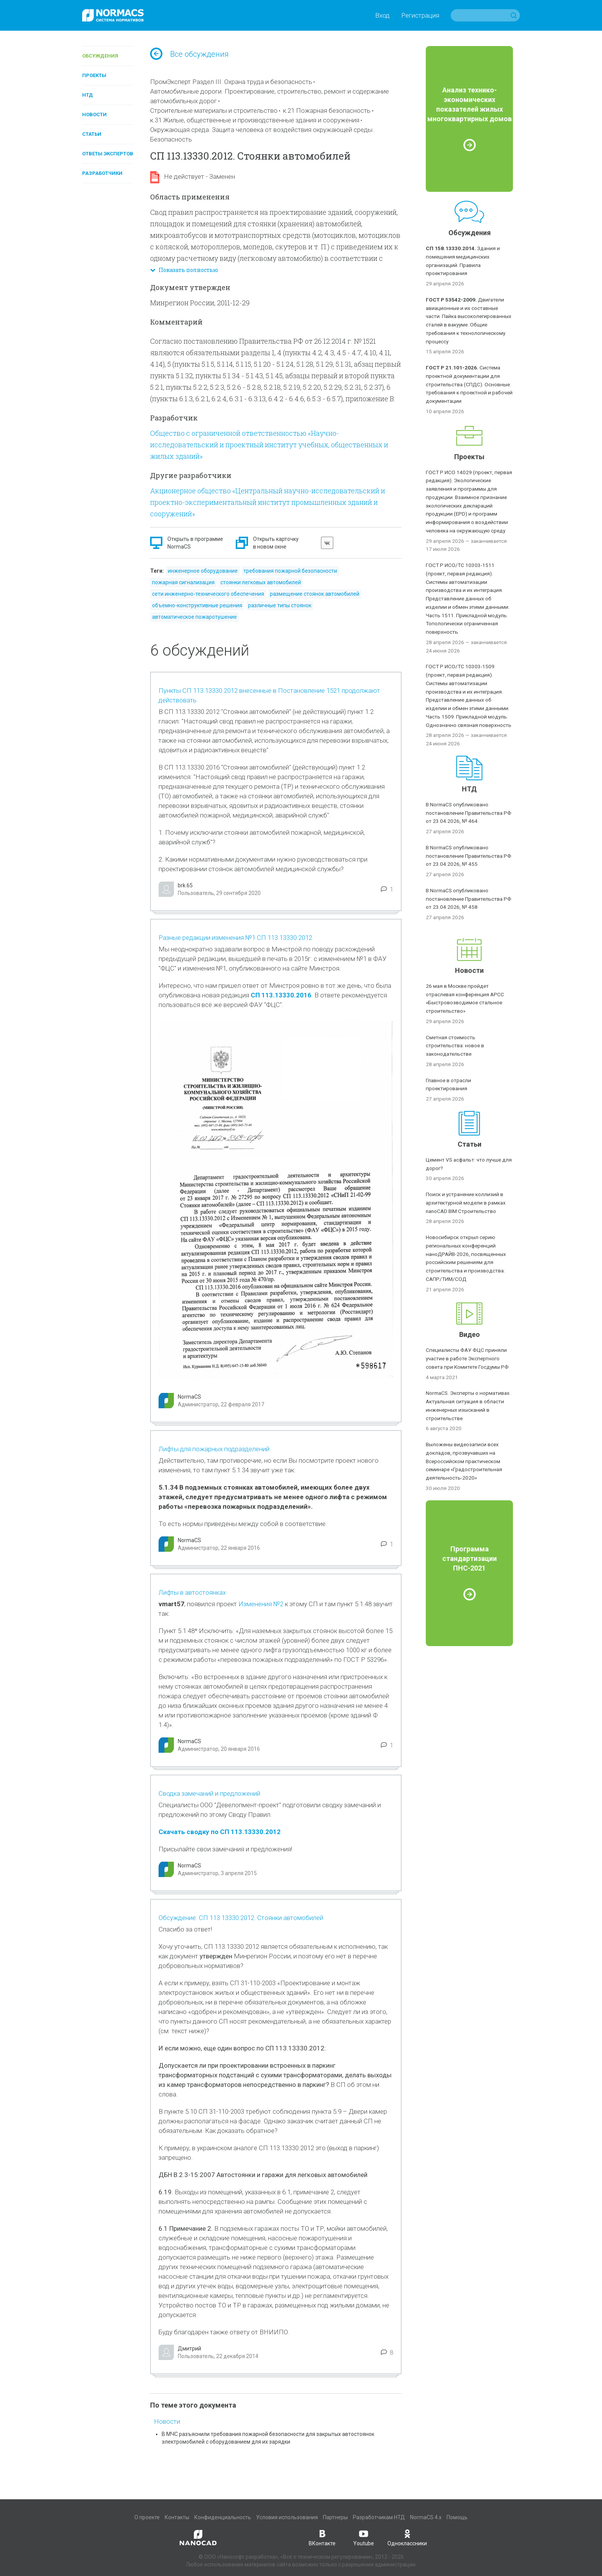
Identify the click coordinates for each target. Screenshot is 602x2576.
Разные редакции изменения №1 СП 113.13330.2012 (235, 937)
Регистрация (420, 15)
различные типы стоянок (279, 605)
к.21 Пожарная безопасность (326, 110)
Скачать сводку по (189, 1832)
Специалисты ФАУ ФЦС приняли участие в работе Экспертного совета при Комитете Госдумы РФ (467, 1358)
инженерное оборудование (203, 571)
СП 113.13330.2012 (250, 1832)
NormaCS (189, 1397)
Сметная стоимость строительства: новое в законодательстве (455, 1045)
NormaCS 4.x (426, 2517)
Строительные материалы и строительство (214, 110)
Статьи (91, 134)
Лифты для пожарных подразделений (214, 1449)
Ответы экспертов (107, 154)
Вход (382, 15)
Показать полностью (184, 270)
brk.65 (185, 885)
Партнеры (335, 2517)
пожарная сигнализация (183, 582)
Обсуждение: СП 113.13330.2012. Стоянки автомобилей (241, 1918)
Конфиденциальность (222, 2517)
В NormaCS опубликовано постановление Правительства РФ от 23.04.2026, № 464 (468, 812)
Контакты (177, 2517)
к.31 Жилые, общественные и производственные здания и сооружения (254, 120)
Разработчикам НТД (379, 2517)
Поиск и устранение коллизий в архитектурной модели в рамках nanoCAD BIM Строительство (466, 1202)
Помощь (457, 2517)
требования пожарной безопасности (290, 571)
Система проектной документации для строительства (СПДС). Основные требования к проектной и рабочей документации (469, 384)
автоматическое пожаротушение (194, 617)
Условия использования (287, 2517)
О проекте (147, 2517)
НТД (87, 95)
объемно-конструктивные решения (197, 605)
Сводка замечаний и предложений (209, 1793)
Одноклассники (407, 2537)
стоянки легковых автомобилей (260, 582)
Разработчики (102, 173)
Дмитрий (189, 2348)
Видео (469, 1334)
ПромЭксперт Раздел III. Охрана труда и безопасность (231, 82)
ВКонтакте (322, 2537)
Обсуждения (100, 56)
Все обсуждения (189, 54)
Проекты (94, 75)
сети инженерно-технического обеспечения (208, 594)
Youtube (363, 2537)
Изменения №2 (261, 1604)
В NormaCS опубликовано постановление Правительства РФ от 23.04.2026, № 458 (468, 898)
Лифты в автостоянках (192, 1592)
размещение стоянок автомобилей (314, 594)
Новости (94, 114)
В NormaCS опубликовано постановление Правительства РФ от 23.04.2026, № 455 (468, 855)
